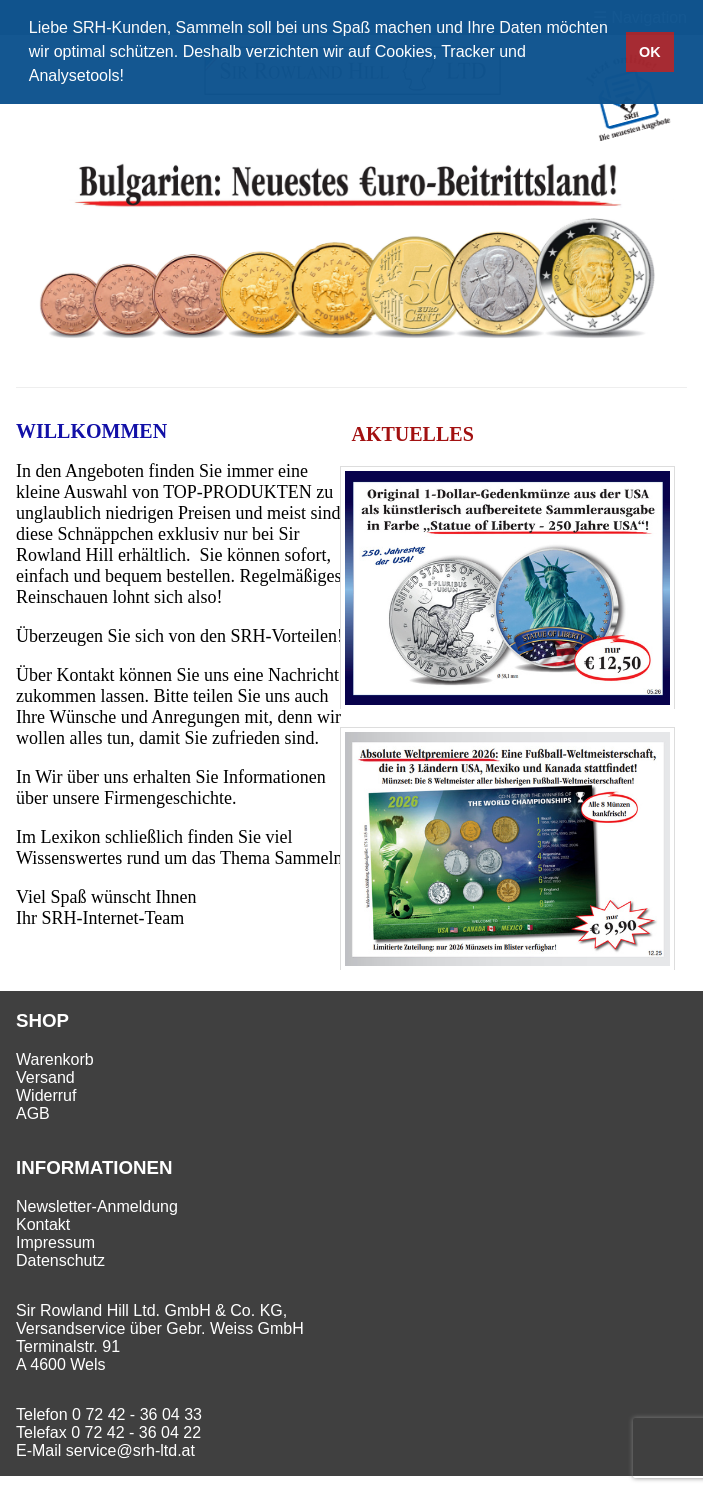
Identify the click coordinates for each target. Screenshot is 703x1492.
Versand (45, 1077)
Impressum (55, 1242)
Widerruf (46, 1095)
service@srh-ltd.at (130, 1450)
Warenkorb (55, 1059)
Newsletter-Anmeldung (97, 1206)
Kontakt (43, 1224)
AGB (33, 1113)
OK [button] (650, 52)
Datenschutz (60, 1260)
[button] (131, 78)
